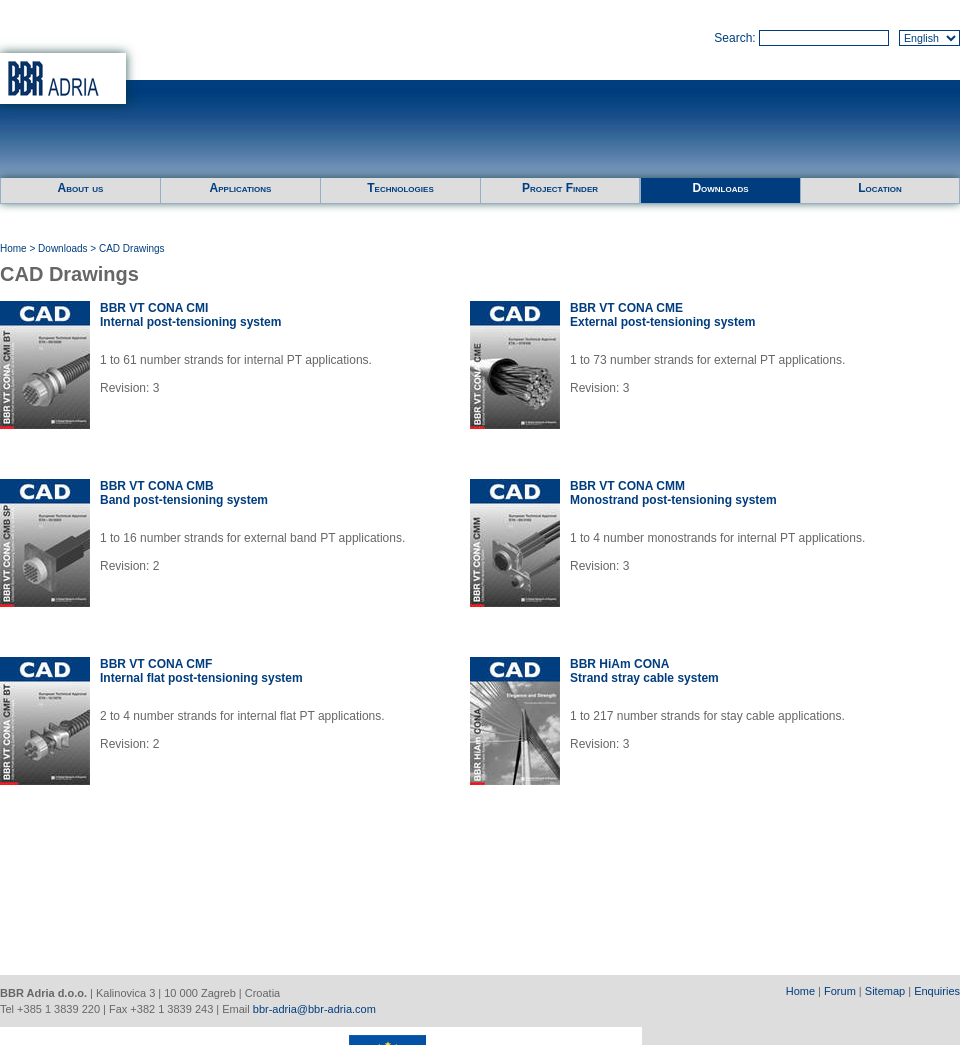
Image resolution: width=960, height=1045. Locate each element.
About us (81, 188)
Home (13, 248)
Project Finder (560, 188)
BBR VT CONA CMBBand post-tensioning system (184, 493)
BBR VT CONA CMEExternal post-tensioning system (662, 315)
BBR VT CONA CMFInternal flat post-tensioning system (201, 671)
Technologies (400, 188)
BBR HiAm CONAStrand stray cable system (644, 671)
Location (880, 188)
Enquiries (937, 991)
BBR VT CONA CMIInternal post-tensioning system (190, 315)
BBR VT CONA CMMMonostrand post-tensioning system (673, 493)
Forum (840, 991)
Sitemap (885, 991)
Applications (241, 188)
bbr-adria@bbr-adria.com (314, 1009)
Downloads (720, 188)
